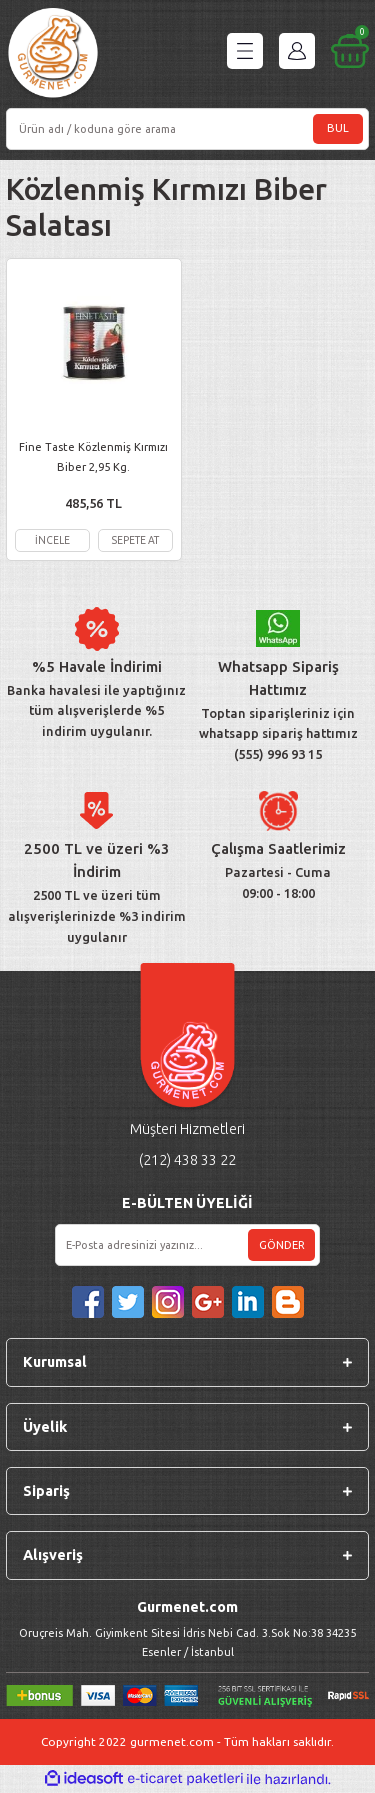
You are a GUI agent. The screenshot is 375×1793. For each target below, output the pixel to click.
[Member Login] (297, 51)
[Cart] (350, 51)
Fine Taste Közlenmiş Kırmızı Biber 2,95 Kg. (93, 456)
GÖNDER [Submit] (282, 1245)
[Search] (187, 129)
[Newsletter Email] (187, 1245)
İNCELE (52, 540)
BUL (338, 128)
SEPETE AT (135, 540)
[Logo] (53, 55)
